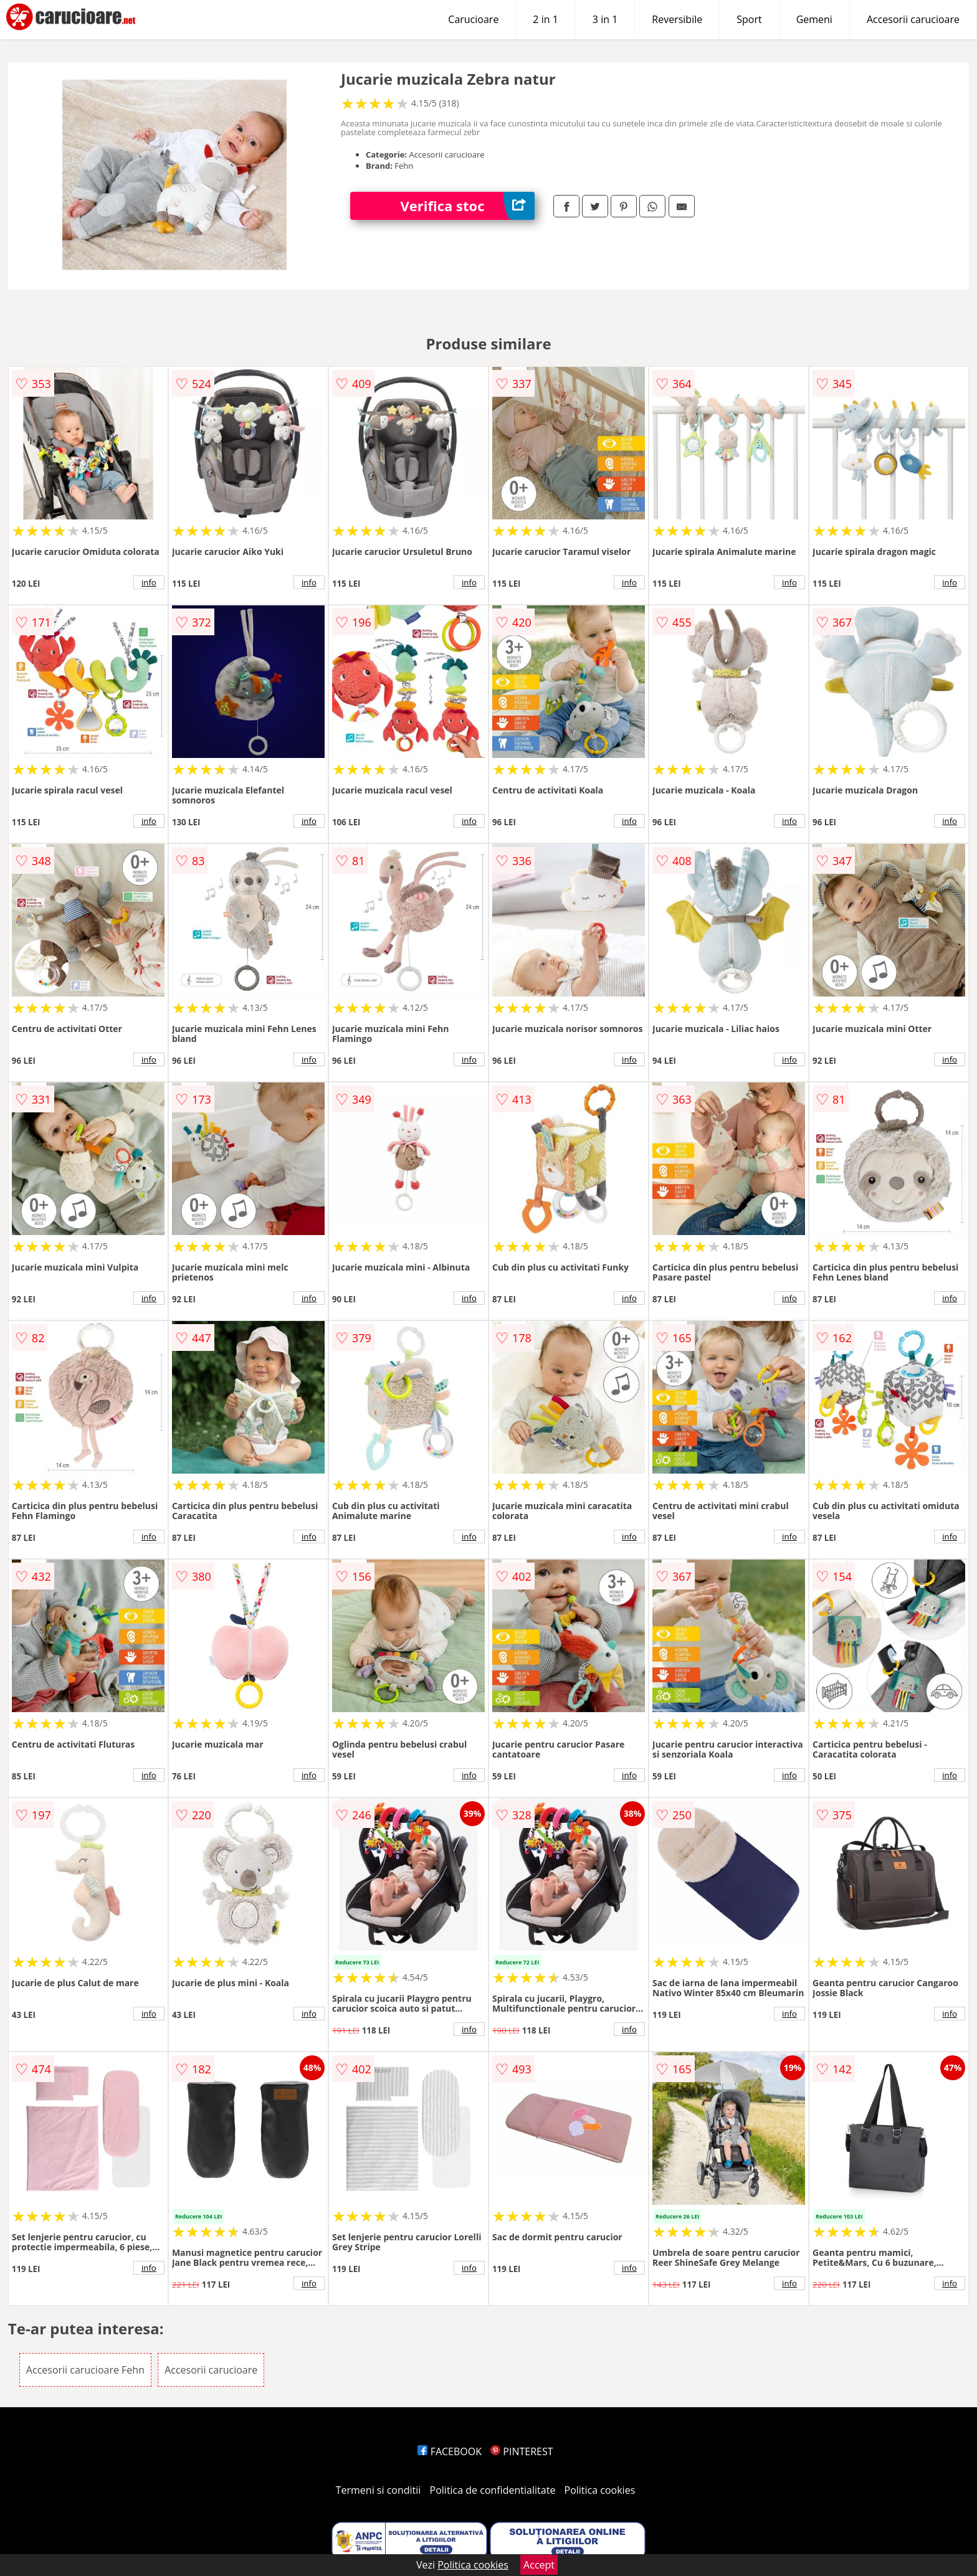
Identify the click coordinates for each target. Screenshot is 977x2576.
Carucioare (473, 19)
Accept (539, 2565)
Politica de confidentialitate (493, 2490)
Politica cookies (600, 2490)
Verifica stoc (467, 206)
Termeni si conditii (378, 2490)
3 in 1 (605, 19)
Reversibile (677, 19)
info (148, 582)
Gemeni (814, 19)
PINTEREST (521, 2451)
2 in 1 (545, 19)
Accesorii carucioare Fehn (85, 2370)
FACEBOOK (449, 2451)
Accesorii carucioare (913, 19)
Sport (748, 19)
